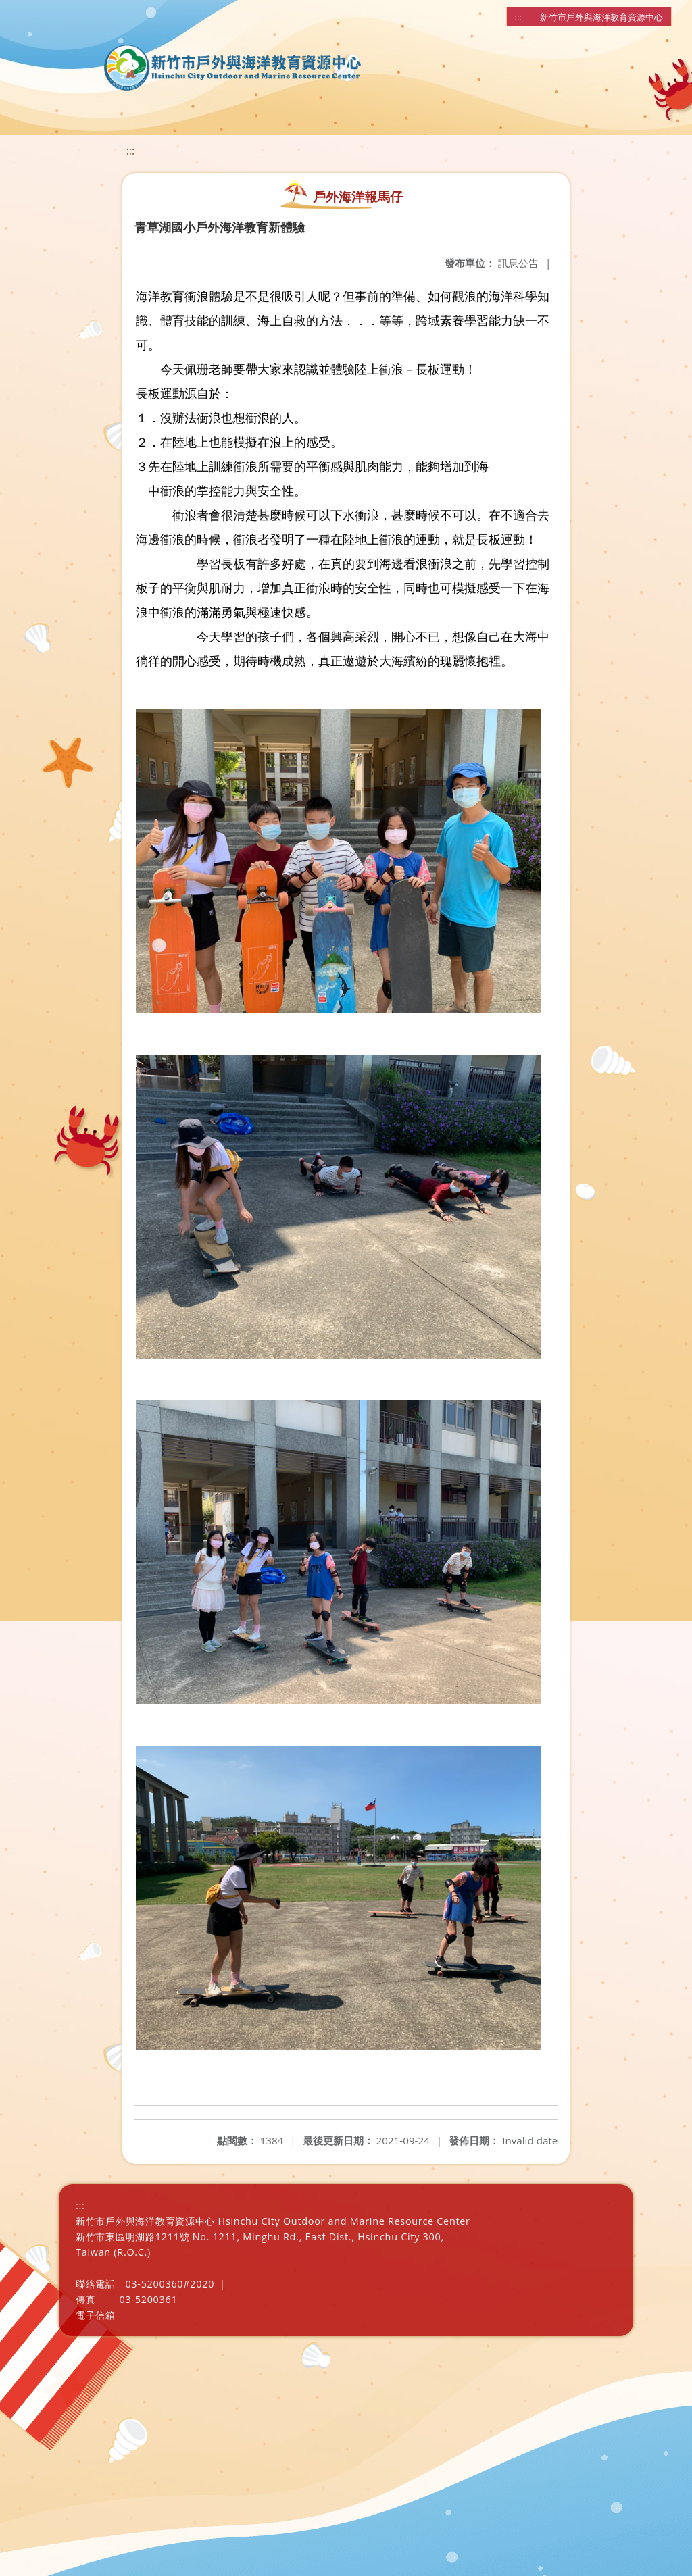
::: (518, 17)
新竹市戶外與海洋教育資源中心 (601, 17)
